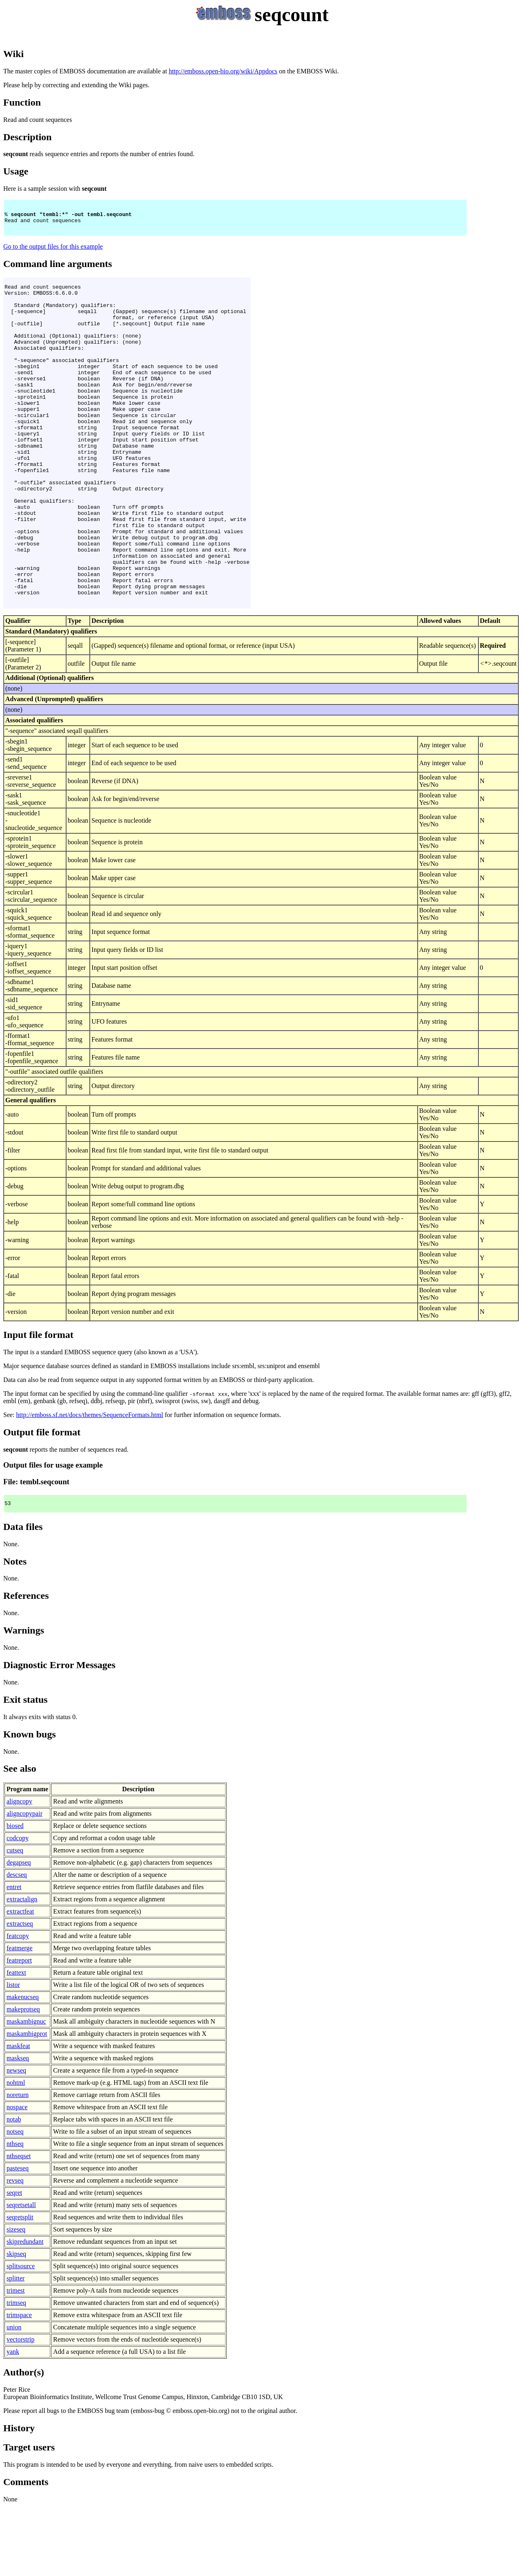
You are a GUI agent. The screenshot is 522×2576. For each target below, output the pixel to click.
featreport (19, 2029)
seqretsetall (21, 2274)
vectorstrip (20, 2409)
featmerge (20, 2017)
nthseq (15, 2213)
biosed (15, 1895)
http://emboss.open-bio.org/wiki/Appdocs (223, 71)
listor (13, 2054)
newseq (16, 2140)
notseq (15, 2201)
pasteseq (18, 2237)
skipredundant (25, 2311)
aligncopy (19, 1870)
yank (13, 2421)
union (14, 2396)
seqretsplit (20, 2286)
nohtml (16, 2152)
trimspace (19, 2384)
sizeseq (16, 2299)
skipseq (16, 2323)
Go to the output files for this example (53, 251)
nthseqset (19, 2225)
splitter (15, 2347)
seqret (14, 2262)
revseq (15, 2250)
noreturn (18, 2164)
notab (14, 2188)
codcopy (18, 1907)
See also (19, 1838)
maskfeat (18, 2115)
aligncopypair (24, 1883)
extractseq (20, 1993)
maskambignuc (26, 2091)
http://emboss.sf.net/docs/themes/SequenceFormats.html (89, 1483)
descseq (17, 1944)
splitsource (21, 2335)
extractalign (22, 1968)
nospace (17, 2176)
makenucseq (23, 2066)
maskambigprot (27, 2103)
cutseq (15, 1919)
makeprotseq (23, 2078)
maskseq (18, 2127)
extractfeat (20, 1981)
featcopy (18, 2005)
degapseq (19, 1932)
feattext (16, 2042)
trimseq (16, 2372)
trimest (15, 2360)
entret (14, 1956)
